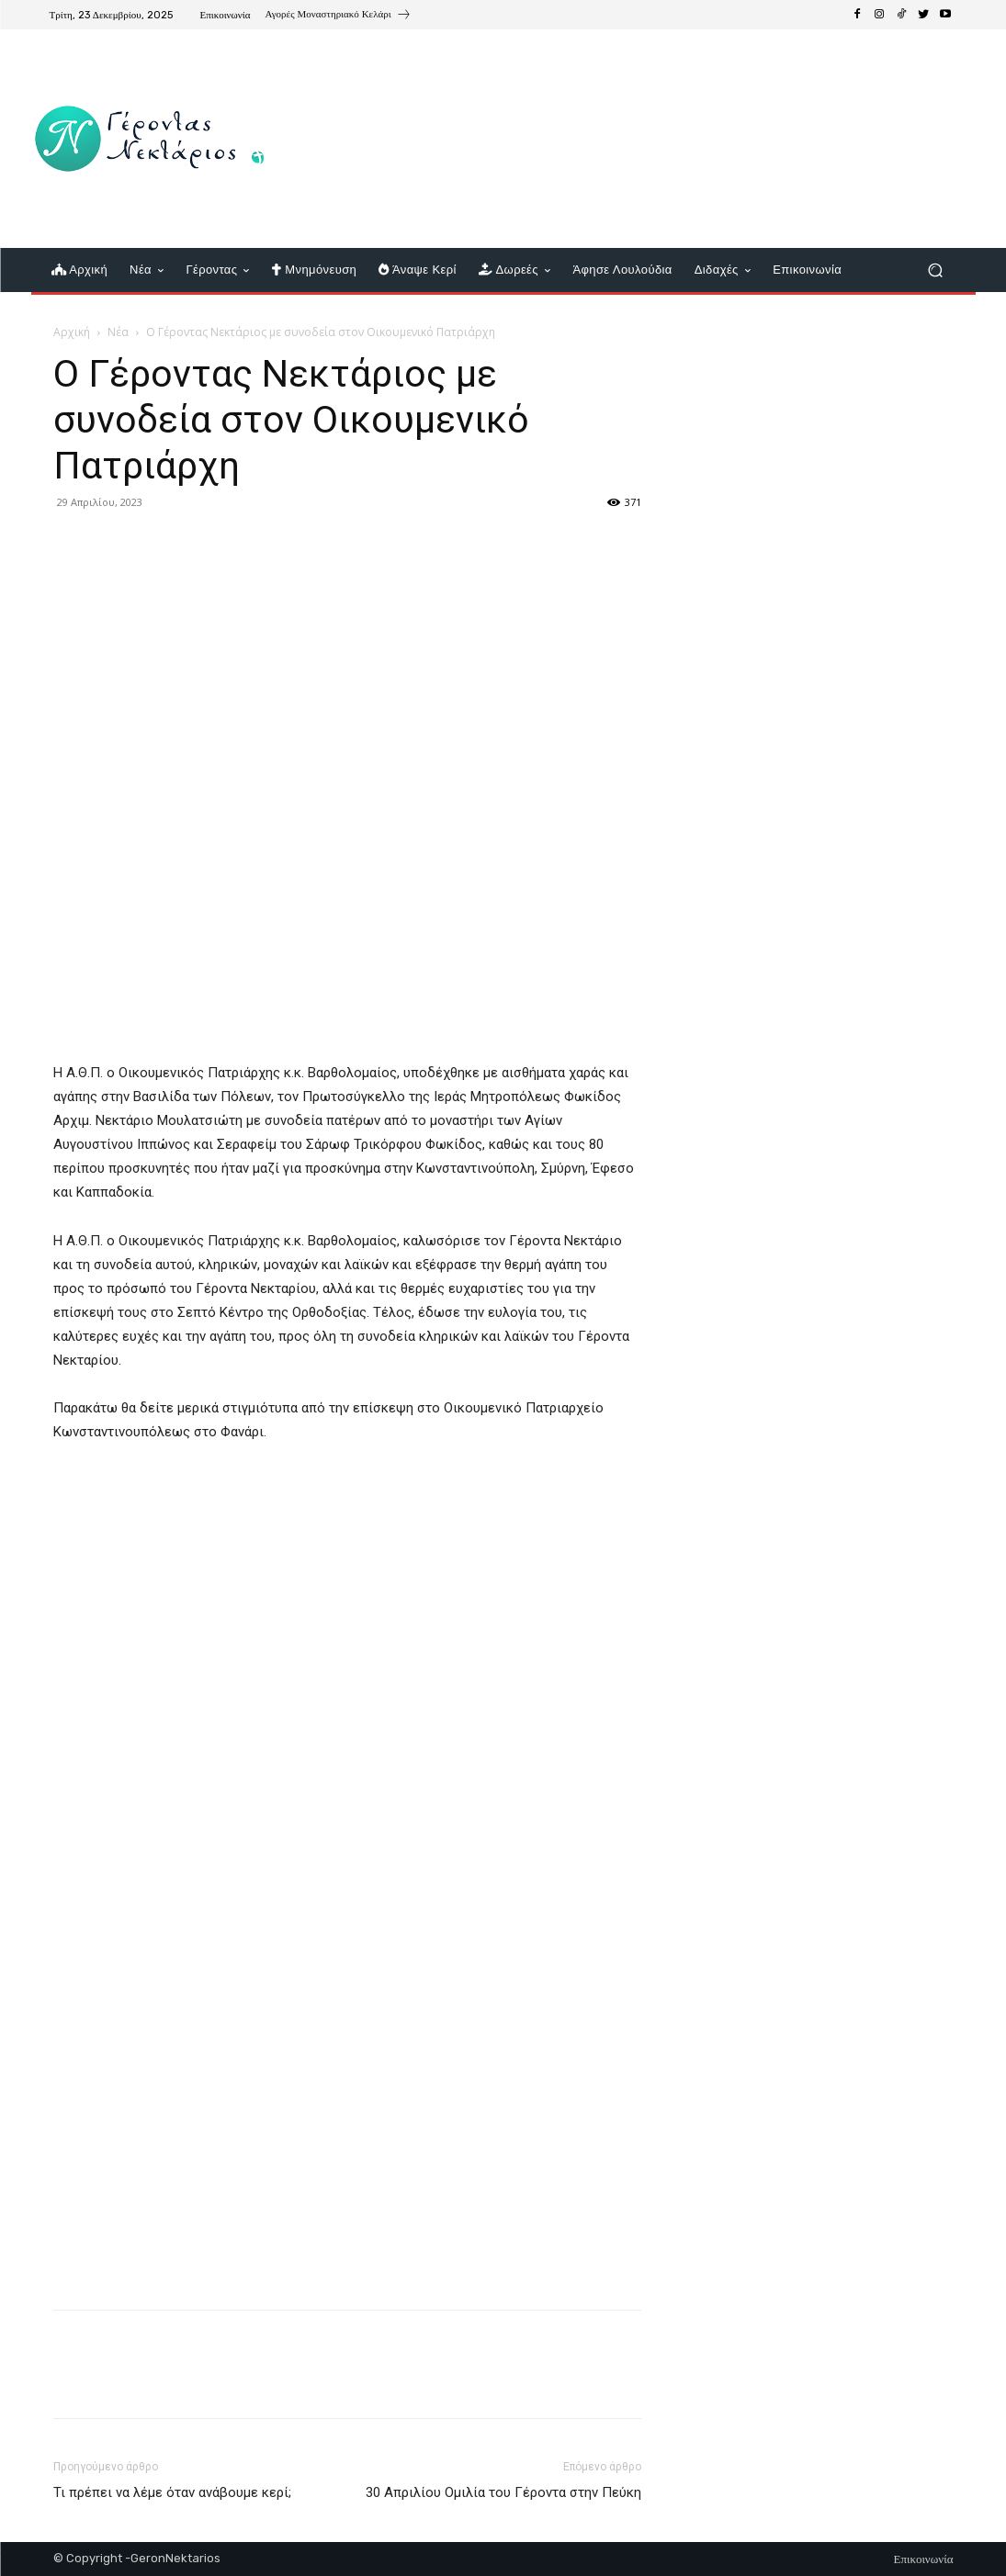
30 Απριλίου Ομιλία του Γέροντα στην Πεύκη (503, 2492)
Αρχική (71, 332)
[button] (935, 270)
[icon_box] (339, 16)
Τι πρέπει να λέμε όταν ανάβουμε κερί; (172, 2492)
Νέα (118, 332)
